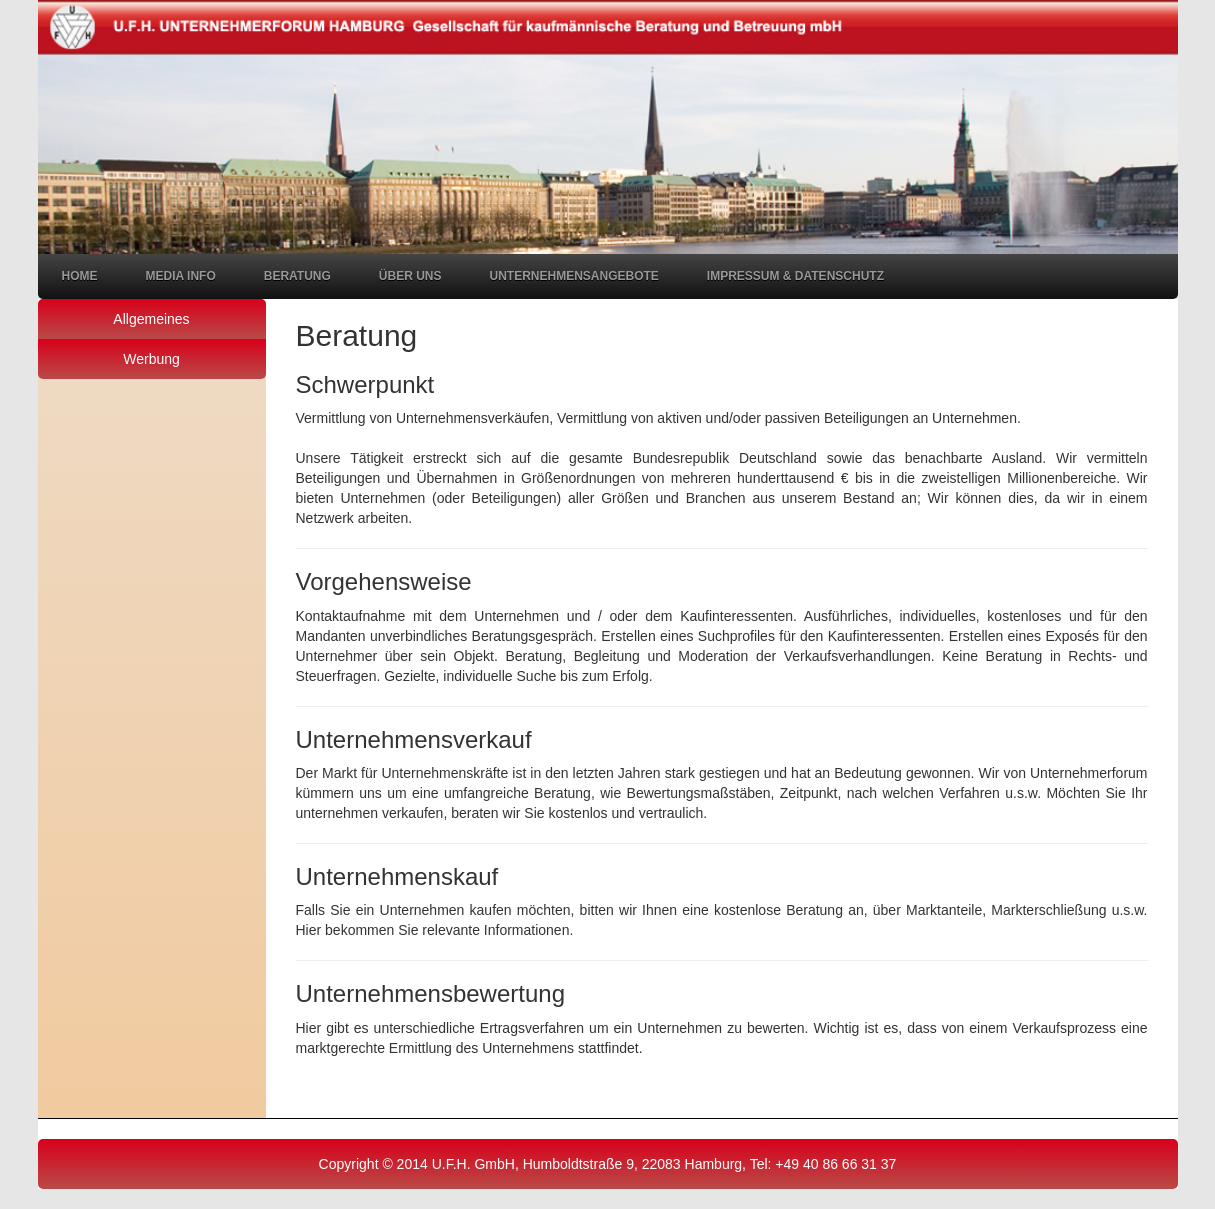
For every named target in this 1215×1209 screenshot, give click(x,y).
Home (80, 276)
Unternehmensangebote (574, 276)
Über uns (410, 276)
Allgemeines (151, 319)
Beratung (297, 276)
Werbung (151, 359)
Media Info (181, 276)
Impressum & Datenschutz (795, 276)
